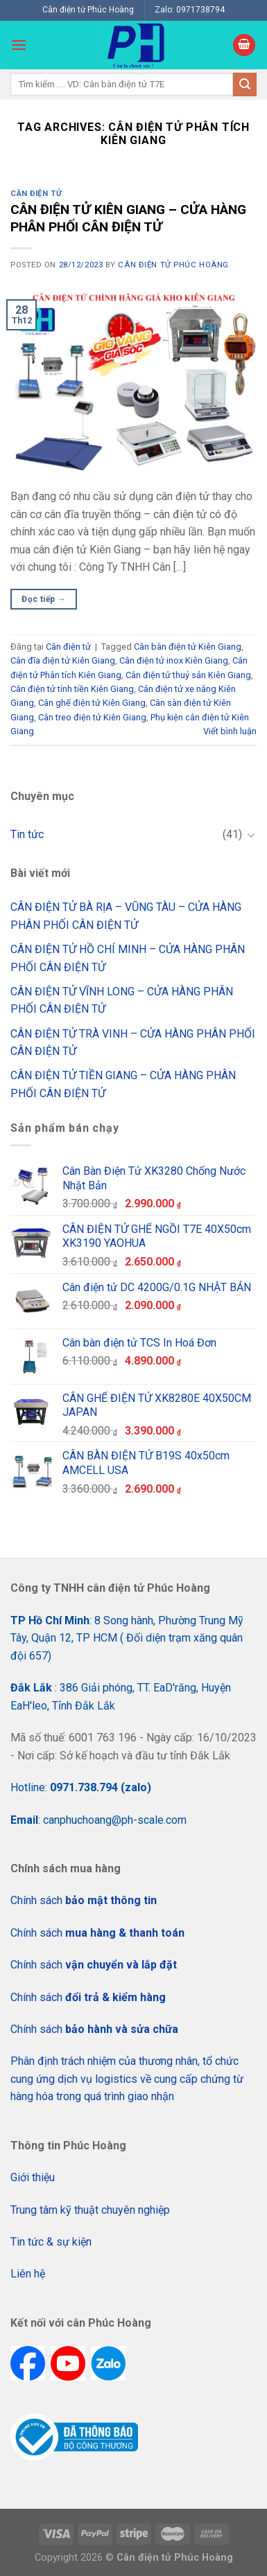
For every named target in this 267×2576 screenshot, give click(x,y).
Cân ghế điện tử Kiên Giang (92, 703)
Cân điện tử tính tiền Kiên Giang (72, 689)
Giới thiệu (32, 2177)
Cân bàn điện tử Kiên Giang (187, 646)
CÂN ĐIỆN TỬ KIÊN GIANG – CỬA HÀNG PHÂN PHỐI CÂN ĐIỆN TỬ (128, 218)
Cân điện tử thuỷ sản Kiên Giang (188, 675)
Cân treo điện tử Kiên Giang (92, 717)
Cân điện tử (36, 193)
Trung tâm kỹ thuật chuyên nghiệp (90, 2210)
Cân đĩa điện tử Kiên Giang (62, 660)
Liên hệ (27, 2273)
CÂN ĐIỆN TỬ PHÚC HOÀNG (173, 264)
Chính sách (83, 1900)
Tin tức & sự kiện (51, 2241)
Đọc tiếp (43, 599)
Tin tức (27, 834)
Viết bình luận (230, 731)
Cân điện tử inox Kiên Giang (173, 660)
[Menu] (18, 45)
